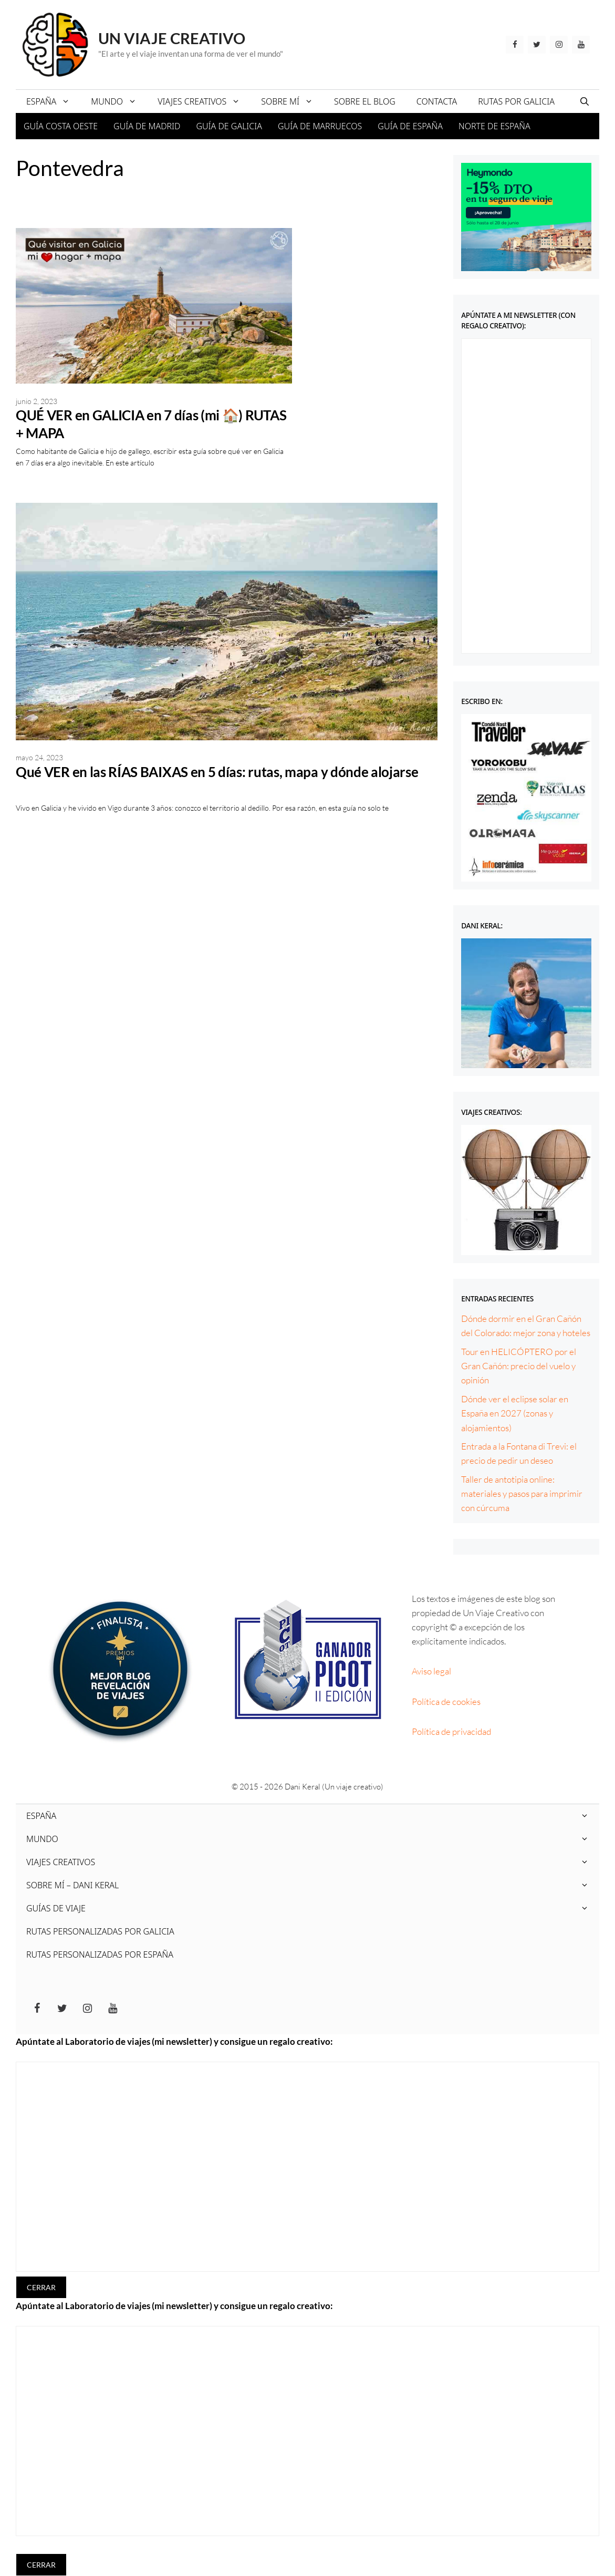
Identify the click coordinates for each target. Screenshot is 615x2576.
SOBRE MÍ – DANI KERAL (312, 1885)
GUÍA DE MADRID (146, 126)
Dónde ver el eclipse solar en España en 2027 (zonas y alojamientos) (514, 1413)
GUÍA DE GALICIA (229, 126)
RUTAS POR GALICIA (516, 101)
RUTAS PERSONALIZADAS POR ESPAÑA (99, 1954)
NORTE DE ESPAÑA (494, 126)
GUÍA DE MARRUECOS (320, 126)
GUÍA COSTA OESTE (61, 126)
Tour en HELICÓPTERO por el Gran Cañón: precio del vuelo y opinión (518, 1365)
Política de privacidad (451, 1731)
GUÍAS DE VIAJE (312, 1908)
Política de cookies (446, 1701)
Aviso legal (431, 1671)
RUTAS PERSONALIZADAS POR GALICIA (100, 1931)
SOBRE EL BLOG (364, 101)
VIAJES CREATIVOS (204, 101)
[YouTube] (581, 45)
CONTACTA (436, 101)
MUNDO (119, 101)
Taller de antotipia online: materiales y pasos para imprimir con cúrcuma (521, 1493)
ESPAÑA (53, 101)
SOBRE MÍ (292, 101)
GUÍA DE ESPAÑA (410, 126)
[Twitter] (537, 45)
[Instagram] (559, 45)
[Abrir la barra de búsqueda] (584, 101)
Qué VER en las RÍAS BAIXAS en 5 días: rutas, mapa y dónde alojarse (217, 771)
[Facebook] (515, 45)
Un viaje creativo (171, 38)
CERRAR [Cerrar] (41, 2287)
